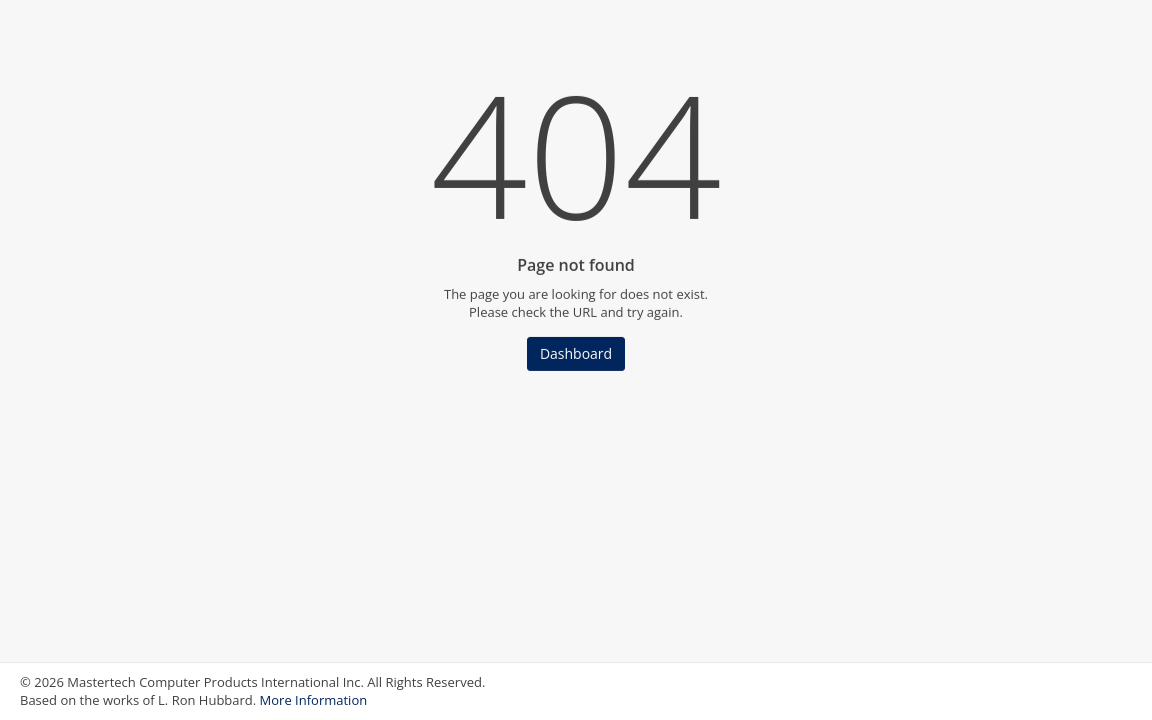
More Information (314, 700)
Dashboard (576, 353)
